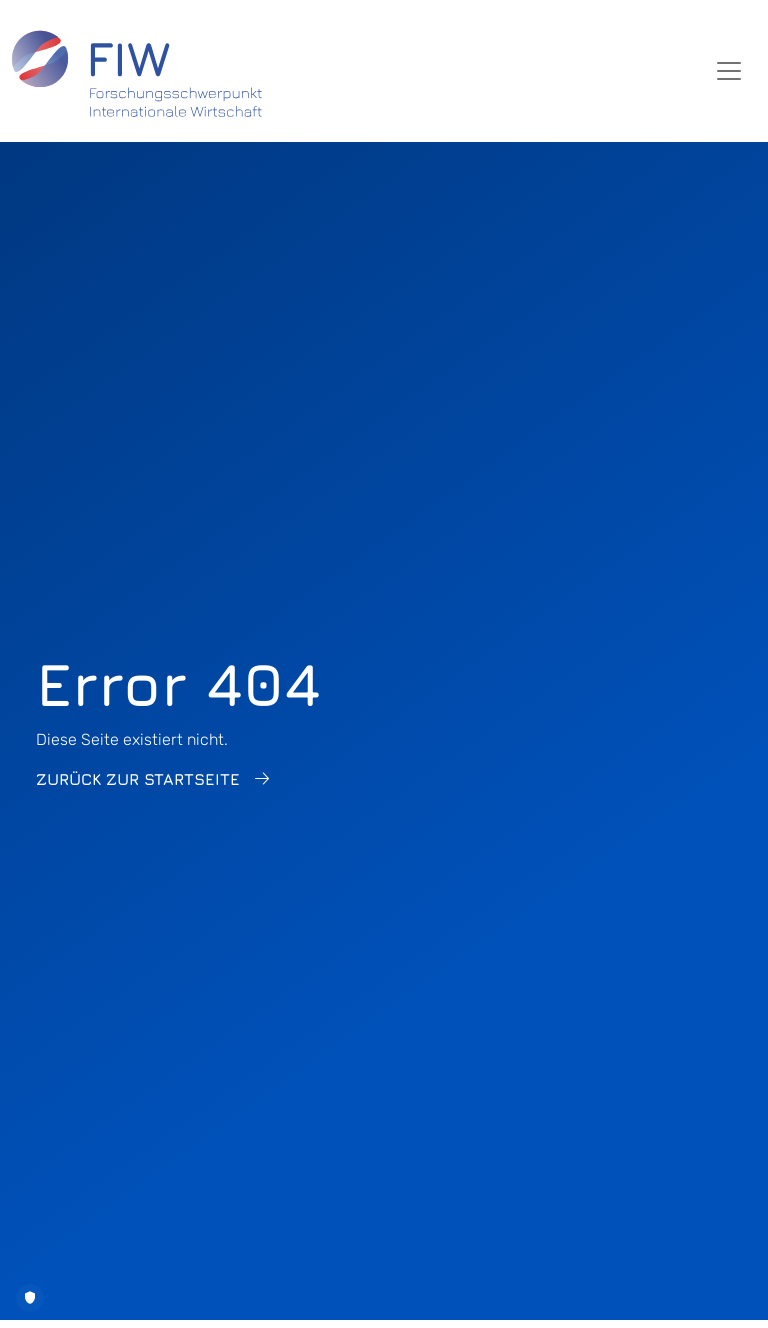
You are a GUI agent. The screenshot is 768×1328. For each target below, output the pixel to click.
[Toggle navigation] (729, 71)
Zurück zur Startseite (138, 779)
